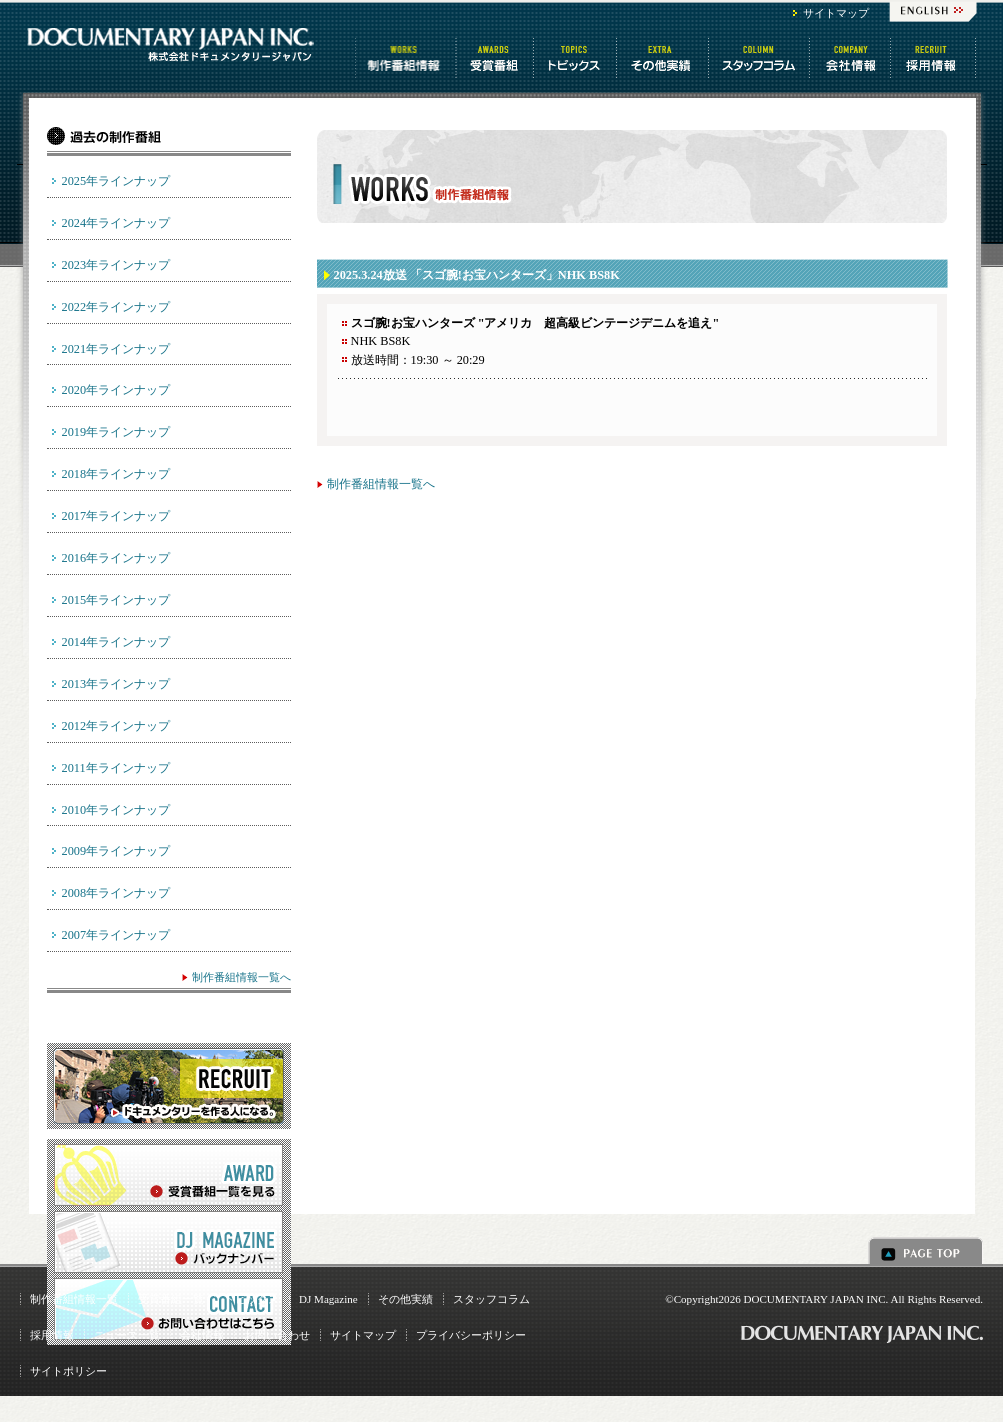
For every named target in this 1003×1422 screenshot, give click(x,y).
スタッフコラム (760, 58)
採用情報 (52, 1335)
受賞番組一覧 (171, 1299)
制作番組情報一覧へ (381, 484)
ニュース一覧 (127, 1335)
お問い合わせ (277, 1335)
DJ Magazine (328, 1299)
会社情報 (851, 58)
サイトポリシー (68, 1371)
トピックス (576, 58)
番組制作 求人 (934, 58)
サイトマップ (836, 13)
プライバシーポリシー (471, 1335)
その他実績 (405, 1299)
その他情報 (664, 58)
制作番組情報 (406, 58)
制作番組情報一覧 (74, 1299)
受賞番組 (496, 58)
